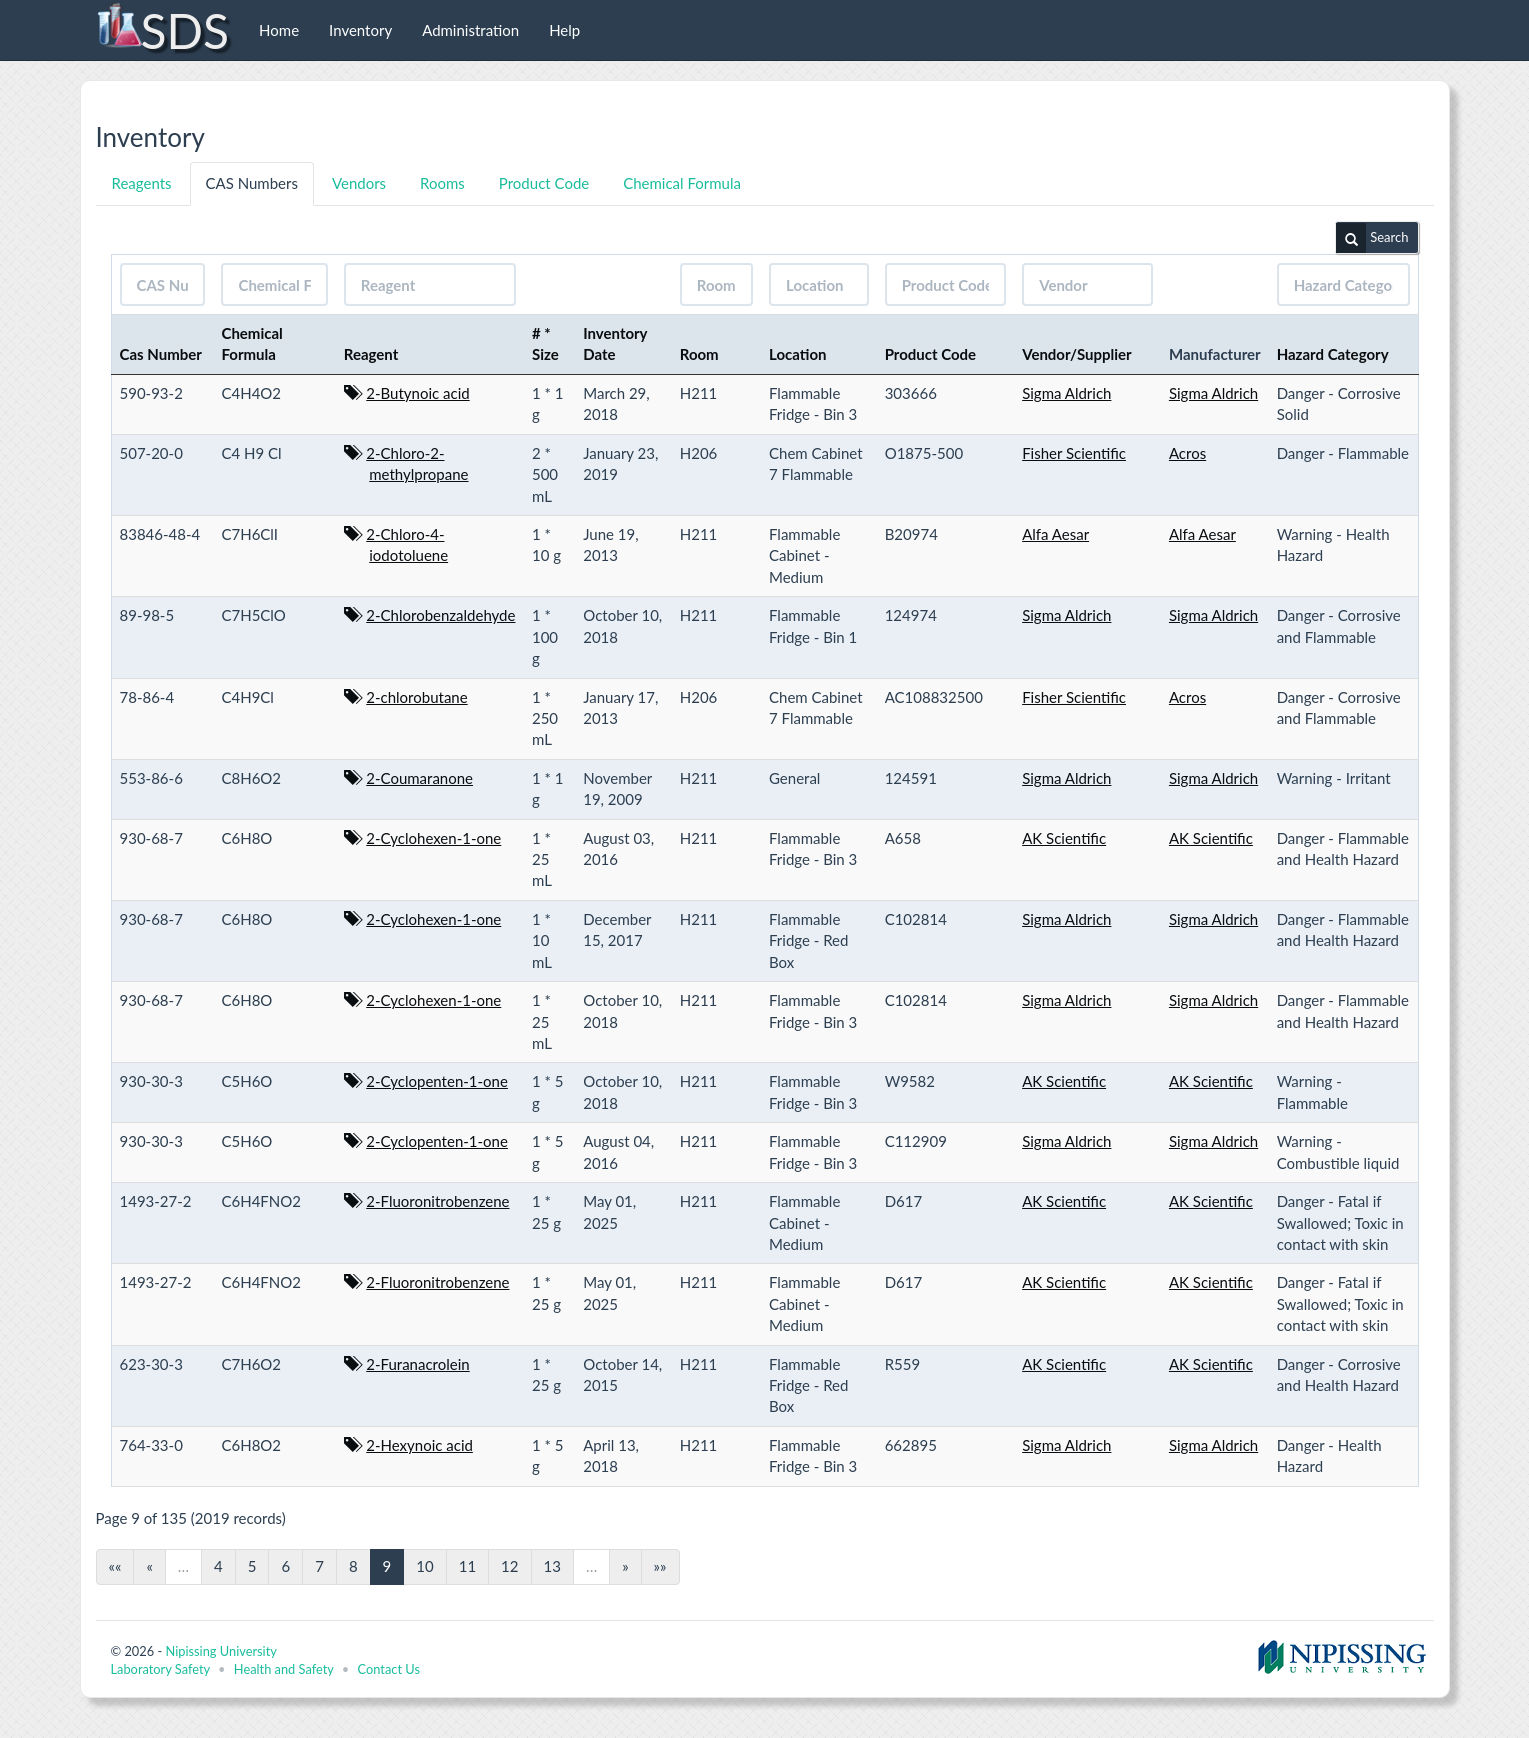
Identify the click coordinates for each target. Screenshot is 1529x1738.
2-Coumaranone (419, 778)
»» (660, 1566)
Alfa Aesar (1055, 534)
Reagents (142, 183)
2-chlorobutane (416, 697)
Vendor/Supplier (1077, 354)
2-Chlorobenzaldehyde (440, 615)
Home (279, 30)
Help (564, 30)
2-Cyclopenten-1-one (437, 1081)
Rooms (442, 183)
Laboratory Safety (160, 1669)
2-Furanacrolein (417, 1364)
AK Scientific (1064, 838)
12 (509, 1566)
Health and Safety (284, 1669)
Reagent (371, 354)
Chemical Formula (682, 183)
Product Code (544, 183)
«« (115, 1566)
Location (798, 354)
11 (467, 1566)
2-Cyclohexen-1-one (433, 838)
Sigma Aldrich (1066, 393)
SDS (162, 30)
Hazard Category (1333, 354)
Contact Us (389, 1669)
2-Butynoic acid (417, 393)
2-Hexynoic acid (419, 1445)
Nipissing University (220, 1651)
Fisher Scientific (1074, 453)
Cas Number (161, 354)
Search (1372, 238)
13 (552, 1566)
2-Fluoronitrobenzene (437, 1201)
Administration (470, 30)
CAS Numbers (252, 183)
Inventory (360, 30)
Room (699, 354)
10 (424, 1566)
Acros (1187, 453)
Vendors (359, 183)
